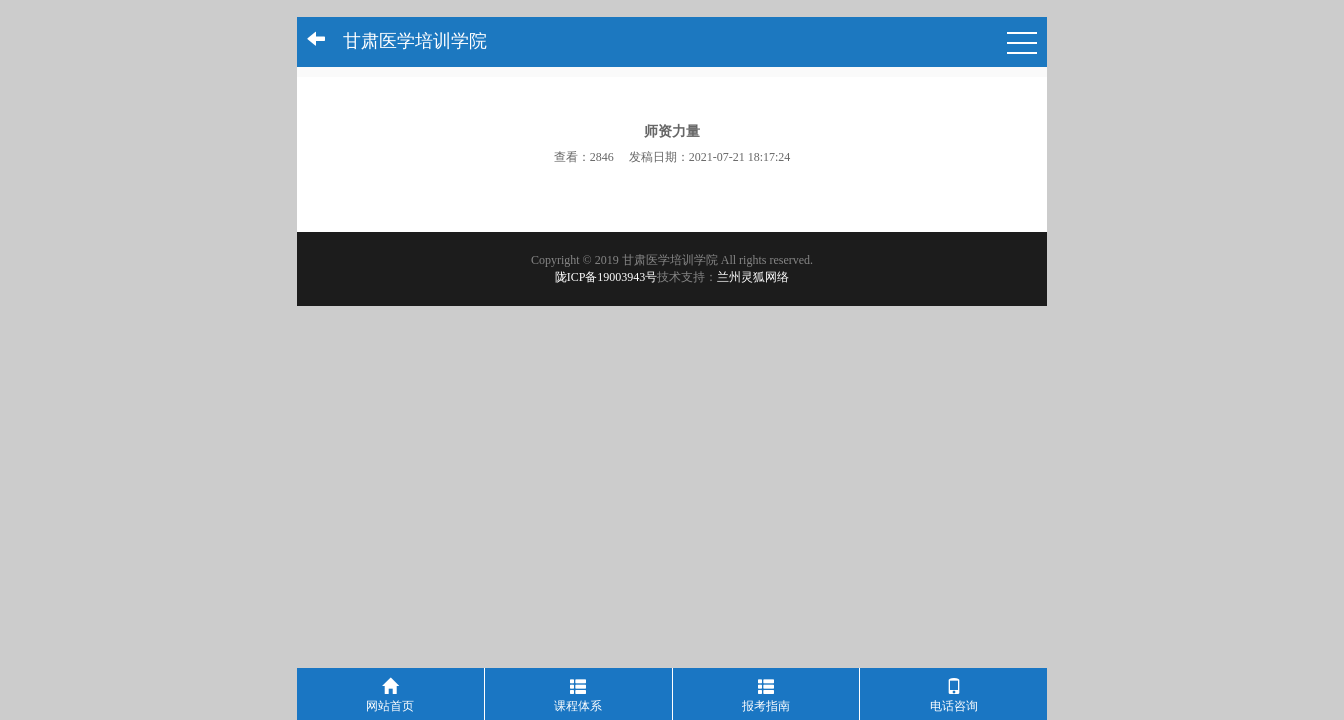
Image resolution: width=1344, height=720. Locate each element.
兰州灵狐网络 (753, 277)
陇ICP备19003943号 (606, 277)
